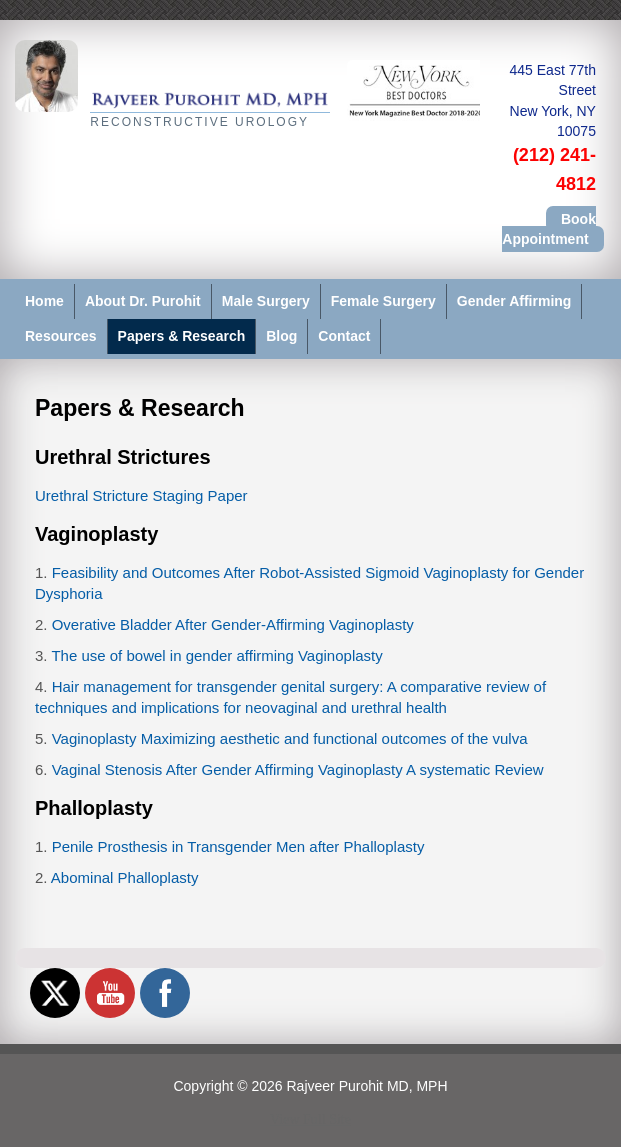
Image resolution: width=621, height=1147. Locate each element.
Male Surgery (266, 301)
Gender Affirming (514, 301)
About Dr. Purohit (143, 301)
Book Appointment (549, 229)
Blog (281, 336)
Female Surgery (383, 301)
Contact (344, 336)
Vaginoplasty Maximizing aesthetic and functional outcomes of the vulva (290, 738)
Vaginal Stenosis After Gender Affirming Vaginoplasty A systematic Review (298, 769)
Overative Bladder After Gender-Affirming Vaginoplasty (233, 624)
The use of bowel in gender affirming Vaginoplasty (216, 655)
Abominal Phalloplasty (125, 877)
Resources (61, 336)
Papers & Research (182, 336)
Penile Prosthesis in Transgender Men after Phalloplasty (238, 846)
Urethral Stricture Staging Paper (141, 495)
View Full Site (310, 1119)
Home (44, 301)
